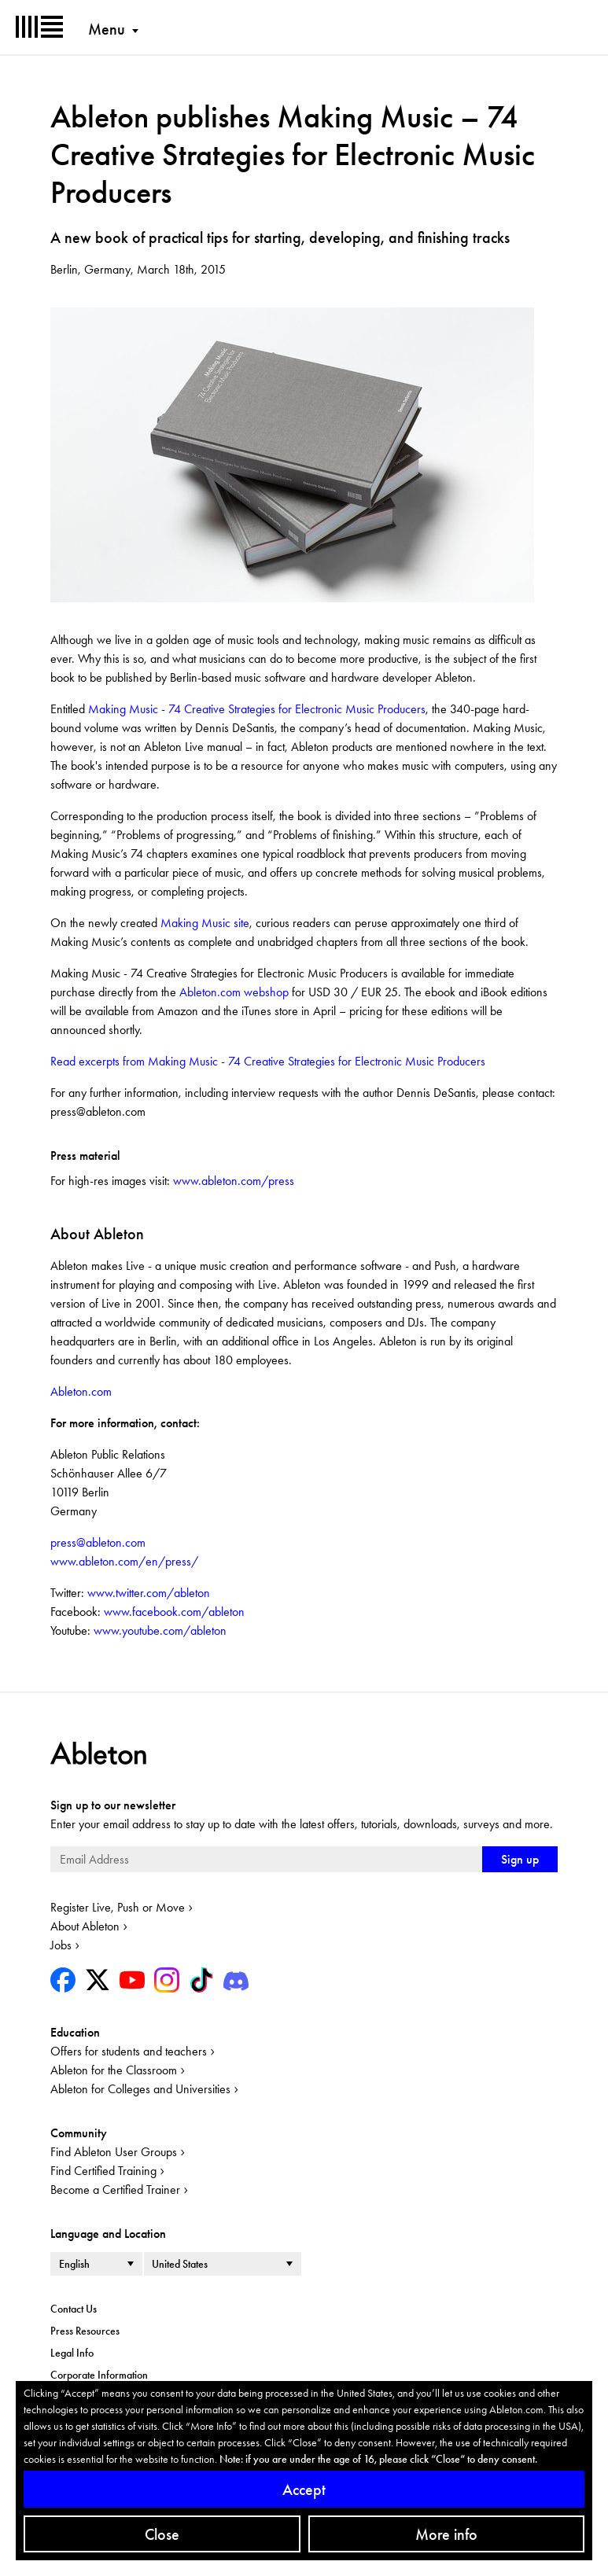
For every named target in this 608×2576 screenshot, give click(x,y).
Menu (106, 29)
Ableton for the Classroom (113, 2070)
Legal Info (72, 2353)
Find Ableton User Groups (113, 2152)
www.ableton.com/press (233, 1180)
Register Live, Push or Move (117, 1907)
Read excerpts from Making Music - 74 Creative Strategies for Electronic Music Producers (267, 1061)
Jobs (61, 1945)
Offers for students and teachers (128, 2051)
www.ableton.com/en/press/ (124, 1561)
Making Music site (204, 922)
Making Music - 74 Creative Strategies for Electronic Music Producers (257, 709)
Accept (304, 2489)
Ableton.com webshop (234, 992)
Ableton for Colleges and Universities (140, 2089)
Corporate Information (99, 2375)
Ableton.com (81, 1391)
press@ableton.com (98, 1542)
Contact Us (73, 2309)
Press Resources (85, 2331)
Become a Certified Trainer (115, 2189)
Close (162, 2534)
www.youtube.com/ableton (158, 1630)
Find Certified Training (103, 2170)
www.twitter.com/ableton (147, 1592)
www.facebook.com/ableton (173, 1611)
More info (446, 2534)
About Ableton (85, 1926)
